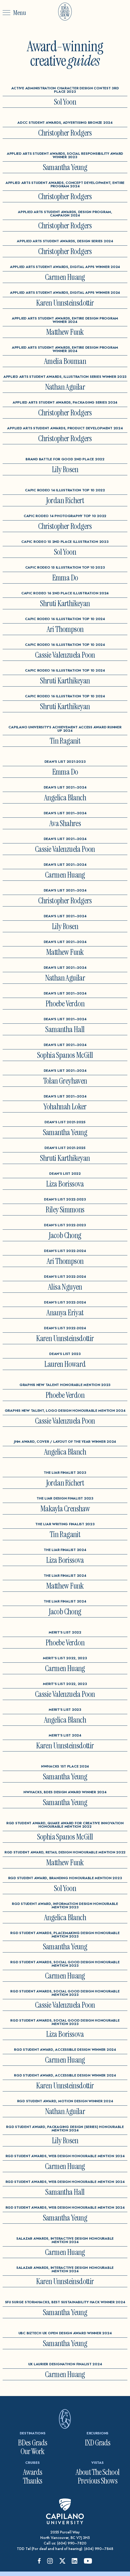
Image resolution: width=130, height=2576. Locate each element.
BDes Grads (32, 2443)
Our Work (33, 2451)
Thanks (32, 2481)
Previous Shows (97, 2481)
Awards (32, 2472)
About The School (97, 2472)
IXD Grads (98, 2443)
